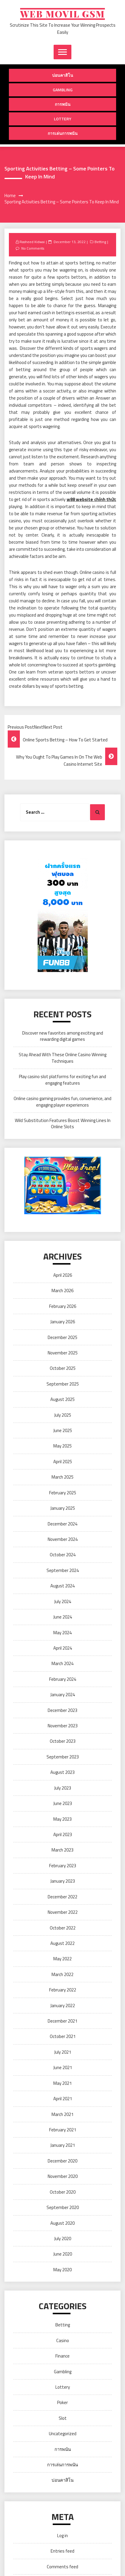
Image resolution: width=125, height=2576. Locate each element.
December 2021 (62, 2021)
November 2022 (63, 1912)
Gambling (63, 90)
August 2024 (62, 1585)
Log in (62, 2535)
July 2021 (62, 2052)
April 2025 (62, 1461)
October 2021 (63, 2036)
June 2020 (62, 2254)
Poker (62, 2402)
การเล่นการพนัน (63, 133)
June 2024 (62, 1616)
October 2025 (63, 1368)
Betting (100, 242)
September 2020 (63, 2207)
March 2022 (62, 1974)
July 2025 (62, 1415)
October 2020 (63, 2192)
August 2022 (62, 1943)
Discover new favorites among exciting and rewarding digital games (62, 1036)
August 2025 (62, 1399)
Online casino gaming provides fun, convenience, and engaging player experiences (62, 1101)
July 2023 (62, 1788)
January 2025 (62, 1508)
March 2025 (62, 1477)
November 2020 (63, 2176)
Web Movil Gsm (62, 14)
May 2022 (62, 1958)
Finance (62, 2355)
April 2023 (62, 1834)
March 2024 (62, 1663)
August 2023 (62, 1772)
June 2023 (62, 1803)
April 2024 (62, 1648)
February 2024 (62, 1679)
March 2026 (62, 1290)
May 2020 (62, 2269)
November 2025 (63, 1352)
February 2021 (62, 2129)
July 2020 (62, 2238)
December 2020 (62, 2160)
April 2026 (62, 1275)
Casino (62, 2340)
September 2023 (63, 1756)
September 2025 (63, 1383)
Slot (63, 2418)
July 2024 (62, 1601)
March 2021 (62, 2114)
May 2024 (62, 1632)
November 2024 (63, 1539)
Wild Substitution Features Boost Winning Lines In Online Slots (62, 1123)
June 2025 (62, 1430)
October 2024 (63, 1554)
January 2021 (62, 2145)
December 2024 (62, 1523)
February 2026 (62, 1306)
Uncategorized (62, 2433)
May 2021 (62, 2083)
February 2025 (62, 1492)
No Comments (32, 248)
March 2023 (62, 1849)
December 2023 (62, 1710)
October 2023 (63, 1741)
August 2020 (62, 2223)
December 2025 (62, 1337)
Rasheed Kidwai (32, 242)
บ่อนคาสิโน (62, 75)
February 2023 (62, 1865)
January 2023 (62, 1881)
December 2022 (62, 1896)
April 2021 (62, 2098)
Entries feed (62, 2551)
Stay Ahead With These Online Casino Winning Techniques (62, 1057)
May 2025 (62, 1445)
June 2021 (62, 2067)
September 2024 (63, 1570)
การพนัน (62, 104)
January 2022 (62, 2005)
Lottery (62, 119)
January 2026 (62, 1321)
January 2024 (62, 1694)
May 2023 (62, 1819)
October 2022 (63, 1927)
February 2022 (62, 1989)
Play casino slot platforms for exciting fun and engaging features (62, 1079)
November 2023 (63, 1725)
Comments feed (62, 2566)
